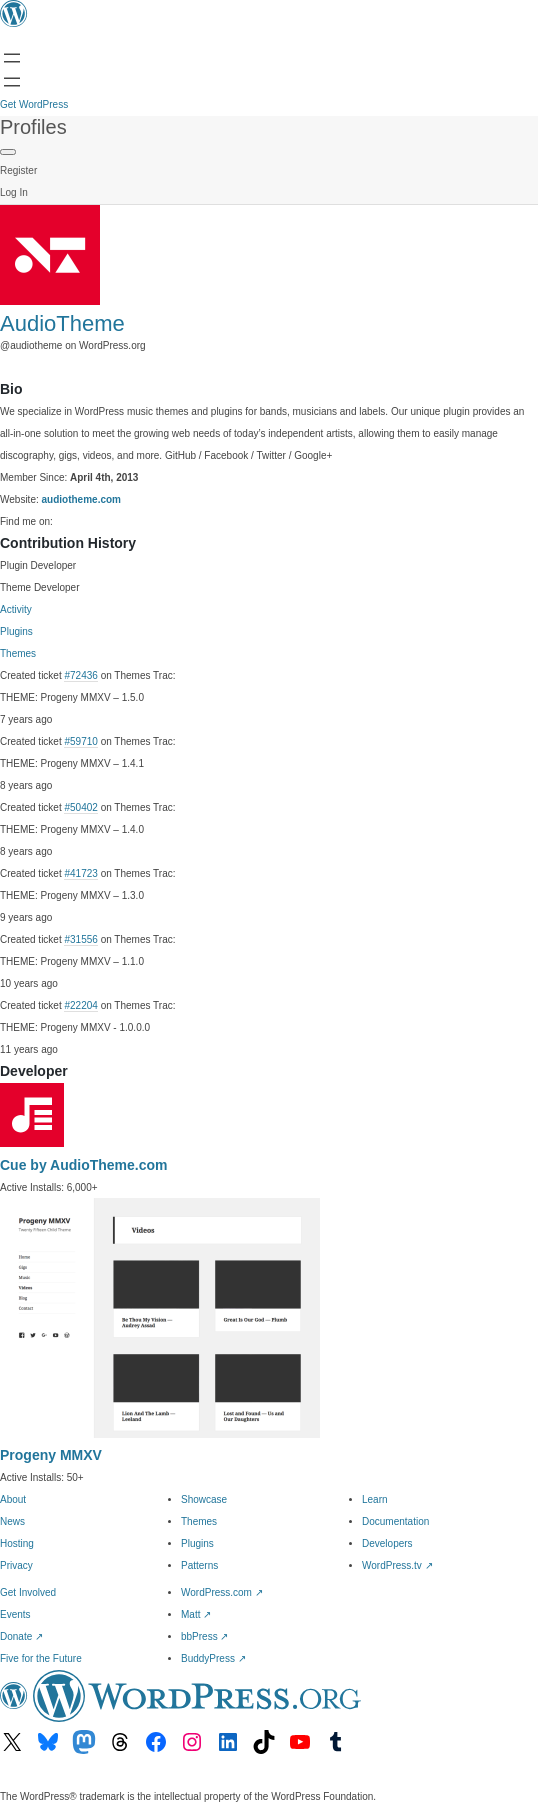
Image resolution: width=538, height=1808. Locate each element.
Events (15, 1614)
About (13, 1499)
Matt (196, 1614)
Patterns (199, 1565)
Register (18, 170)
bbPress (204, 1636)
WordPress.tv (397, 1565)
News (12, 1521)
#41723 (80, 873)
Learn (375, 1499)
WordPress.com (222, 1592)
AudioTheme (62, 323)
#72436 (80, 675)
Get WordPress (34, 104)
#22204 (80, 1005)
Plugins (16, 631)
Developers (387, 1543)
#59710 (80, 741)
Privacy (16, 1565)
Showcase (204, 1499)
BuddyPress (213, 1658)
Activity (16, 609)
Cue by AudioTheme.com (84, 1165)
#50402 (80, 807)
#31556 (80, 939)
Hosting (17, 1543)
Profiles (33, 127)
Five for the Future (41, 1658)
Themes (18, 653)
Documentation (395, 1521)
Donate (21, 1636)
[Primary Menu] (8, 152)
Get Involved (28, 1592)
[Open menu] (12, 58)
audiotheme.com (81, 499)
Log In (14, 192)
